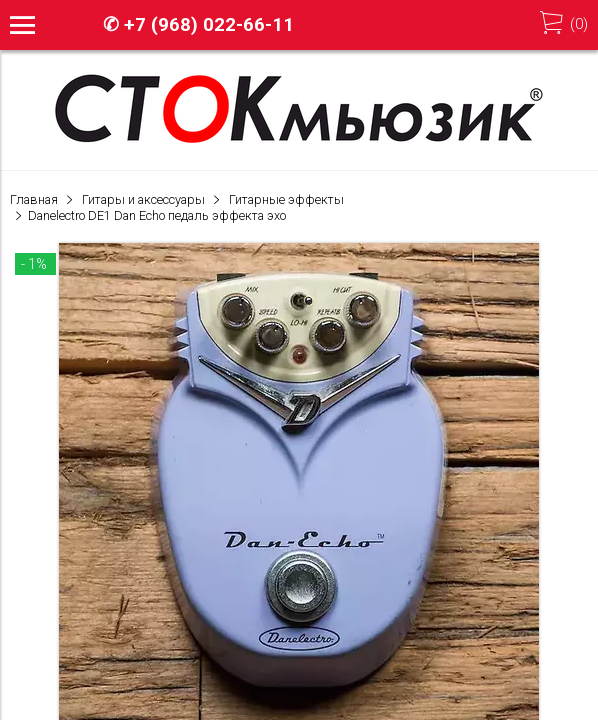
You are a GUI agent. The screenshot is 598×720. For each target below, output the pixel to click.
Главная (34, 199)
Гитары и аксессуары (143, 199)
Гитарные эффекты (286, 199)
